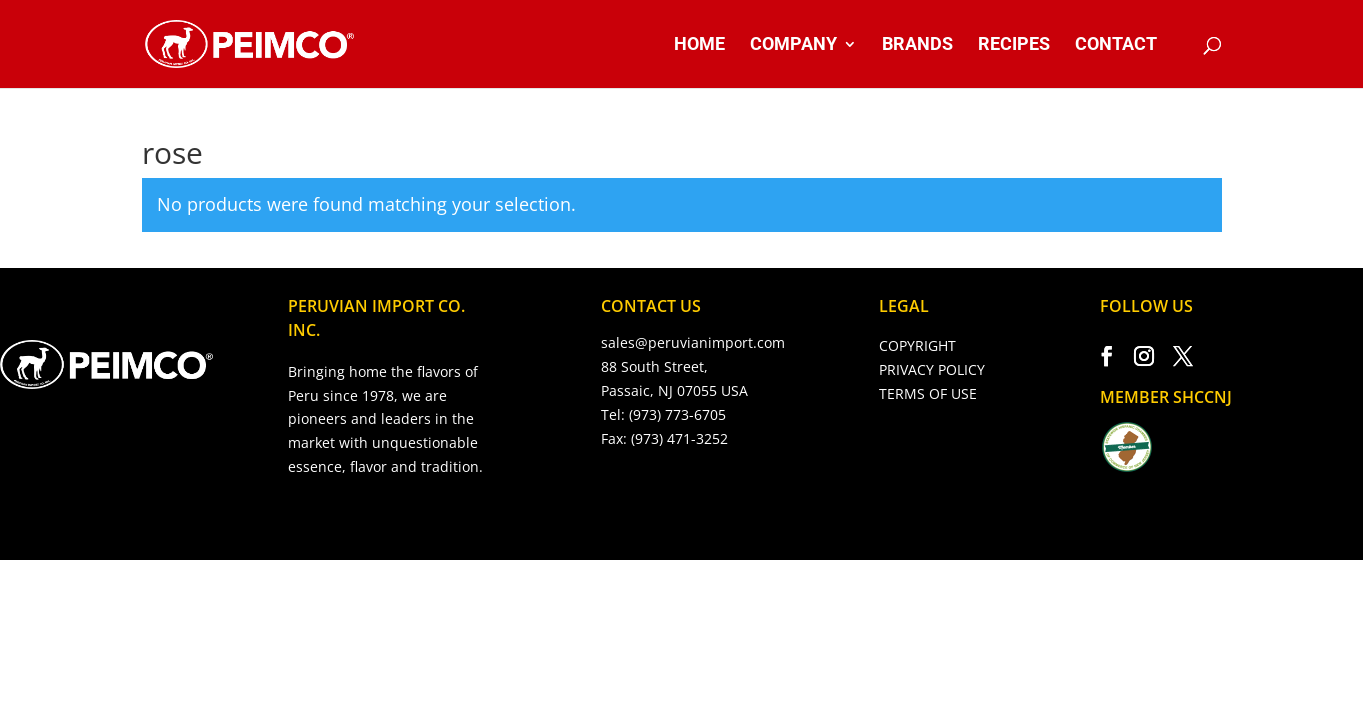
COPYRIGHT (917, 345)
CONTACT (1116, 45)
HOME (699, 45)
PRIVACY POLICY (932, 369)
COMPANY (793, 45)
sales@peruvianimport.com (693, 342)
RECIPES (1014, 45)
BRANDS (917, 45)
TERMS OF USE (928, 393)
